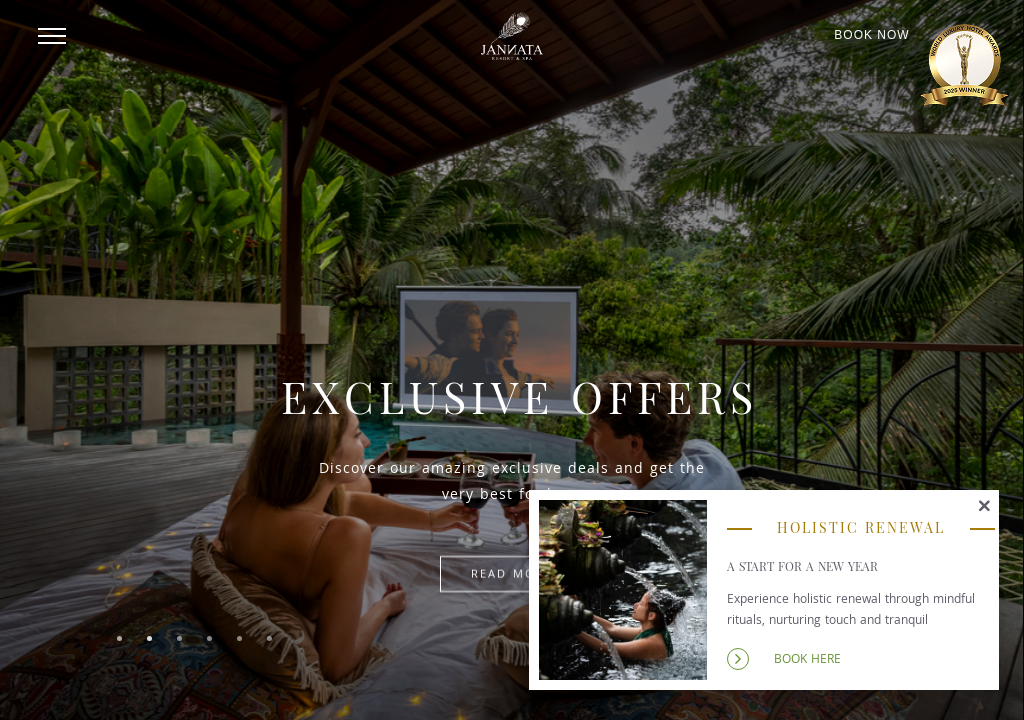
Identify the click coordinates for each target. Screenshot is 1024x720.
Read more (512, 573)
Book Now (871, 35)
